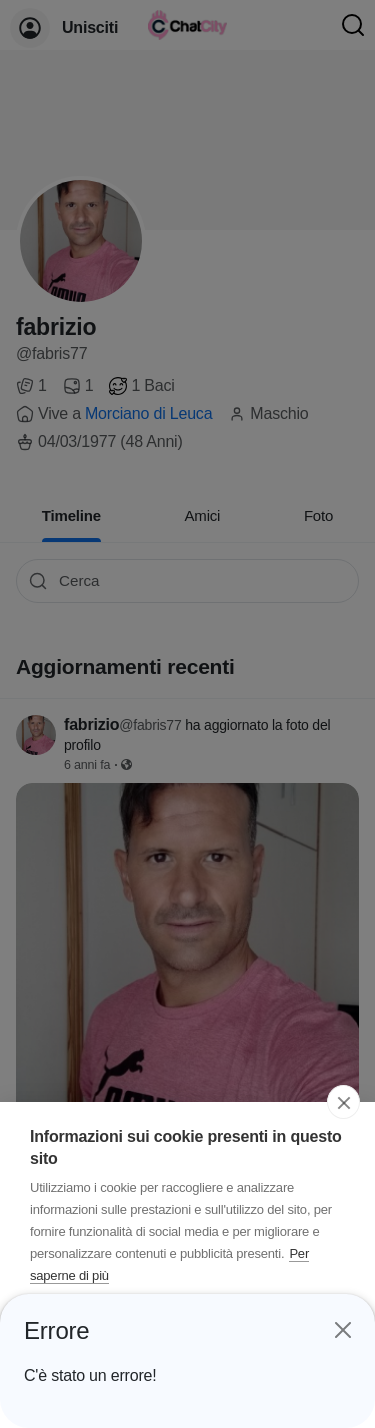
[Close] (342, 1327)
